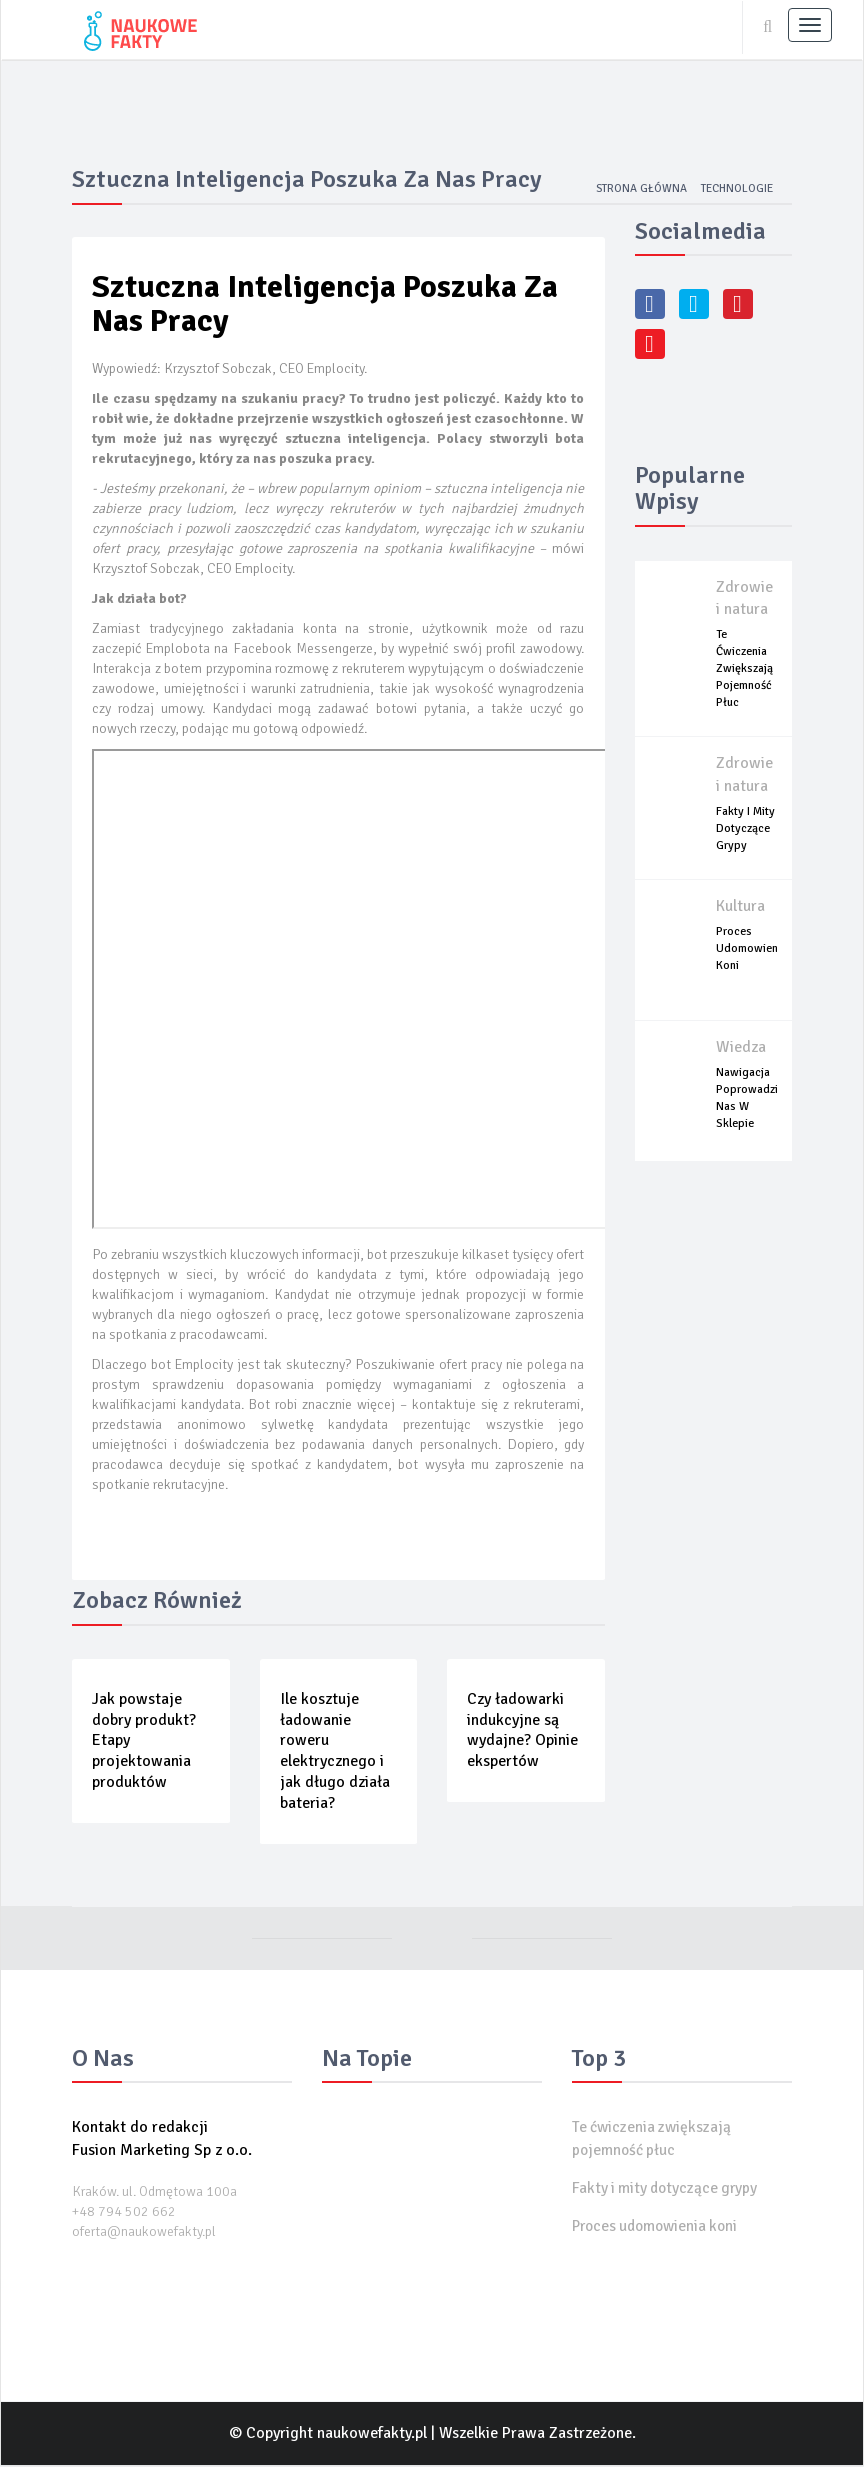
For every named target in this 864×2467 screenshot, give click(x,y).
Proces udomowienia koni (751, 950)
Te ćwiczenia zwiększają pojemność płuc (744, 670)
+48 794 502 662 (124, 2213)
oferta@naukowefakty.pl (144, 2233)
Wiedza (741, 1049)
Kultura (740, 908)
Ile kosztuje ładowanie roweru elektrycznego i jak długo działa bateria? (335, 1753)
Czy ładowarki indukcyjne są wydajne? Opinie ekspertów (522, 1732)
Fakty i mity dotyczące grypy (745, 830)
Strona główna (636, 190)
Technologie (735, 190)
